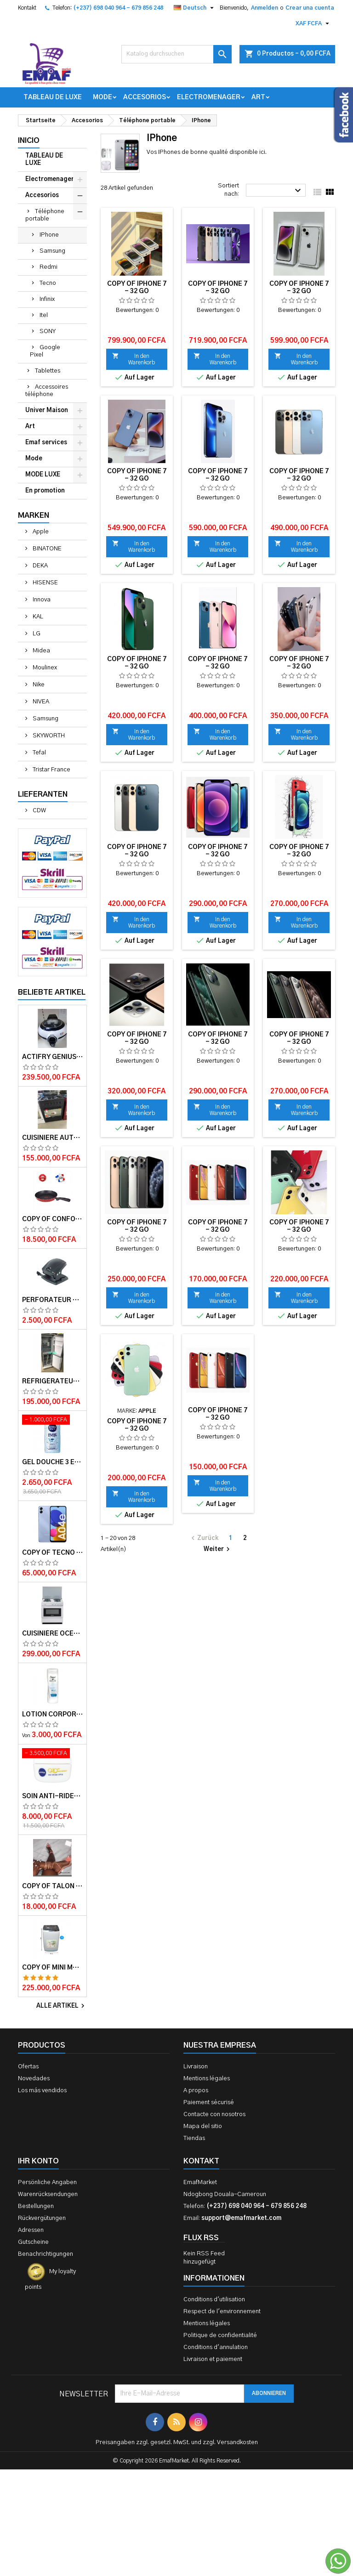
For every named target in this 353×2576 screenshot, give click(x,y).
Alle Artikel (61, 2006)
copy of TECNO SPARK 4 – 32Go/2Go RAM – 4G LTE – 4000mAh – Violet (52, 1553)
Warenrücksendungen (48, 2194)
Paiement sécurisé (208, 2103)
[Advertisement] (176, 2474)
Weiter (218, 1549)
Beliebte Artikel (51, 992)
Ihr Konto (38, 2161)
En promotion (45, 491)
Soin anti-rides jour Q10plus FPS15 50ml (52, 1796)
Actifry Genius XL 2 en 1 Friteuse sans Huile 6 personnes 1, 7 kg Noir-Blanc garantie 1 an (52, 1057)
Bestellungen (36, 2206)
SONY (48, 331)
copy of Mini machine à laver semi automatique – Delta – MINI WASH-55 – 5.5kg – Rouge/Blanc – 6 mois (52, 1968)
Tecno (48, 283)
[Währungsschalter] (313, 23)
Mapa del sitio (202, 2126)
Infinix (47, 299)
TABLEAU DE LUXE (52, 97)
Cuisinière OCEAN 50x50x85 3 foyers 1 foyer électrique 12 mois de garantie (52, 1634)
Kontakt (27, 8)
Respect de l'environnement (222, 2312)
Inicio (29, 140)
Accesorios (144, 97)
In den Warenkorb (133, 358)
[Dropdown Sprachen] (195, 8)
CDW (38, 811)
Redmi (48, 267)
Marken (33, 515)
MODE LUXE (42, 475)
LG (35, 634)
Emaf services (46, 443)
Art (258, 97)
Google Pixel (45, 351)
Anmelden (264, 8)
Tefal (38, 753)
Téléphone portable (44, 215)
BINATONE (46, 549)
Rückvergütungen (42, 2218)
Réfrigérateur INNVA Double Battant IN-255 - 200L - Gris (52, 1381)
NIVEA (40, 702)
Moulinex (44, 668)
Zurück (203, 1538)
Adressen (31, 2230)
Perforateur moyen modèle (52, 1300)
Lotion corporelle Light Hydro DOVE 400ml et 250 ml (52, 1714)
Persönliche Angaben (47, 2182)
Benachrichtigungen (45, 2254)
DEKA (39, 566)
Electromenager (208, 97)
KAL (37, 617)
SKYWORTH (48, 736)
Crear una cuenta (309, 8)
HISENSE (44, 583)
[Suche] (176, 54)
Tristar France (50, 770)
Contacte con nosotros (214, 2114)
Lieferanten (43, 794)
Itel (44, 315)
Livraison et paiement (212, 2359)
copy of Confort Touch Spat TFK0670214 (52, 1219)
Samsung (52, 251)
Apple (40, 532)
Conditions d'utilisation (214, 2300)
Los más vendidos (42, 2091)
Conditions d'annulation (215, 2347)
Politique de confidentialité (220, 2335)
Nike (38, 685)
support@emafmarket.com (241, 2218)
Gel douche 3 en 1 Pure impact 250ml (52, 1462)
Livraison (195, 2067)
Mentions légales (206, 2079)
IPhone (49, 235)
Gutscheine (33, 2242)
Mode (102, 97)
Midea (40, 651)
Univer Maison (46, 410)
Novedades (34, 2079)
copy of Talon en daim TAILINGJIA (52, 1886)
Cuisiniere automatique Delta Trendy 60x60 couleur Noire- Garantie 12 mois (52, 1138)
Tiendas (194, 2138)
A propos (195, 2091)
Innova (41, 600)
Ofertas (28, 2067)
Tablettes (47, 371)
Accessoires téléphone (46, 390)
